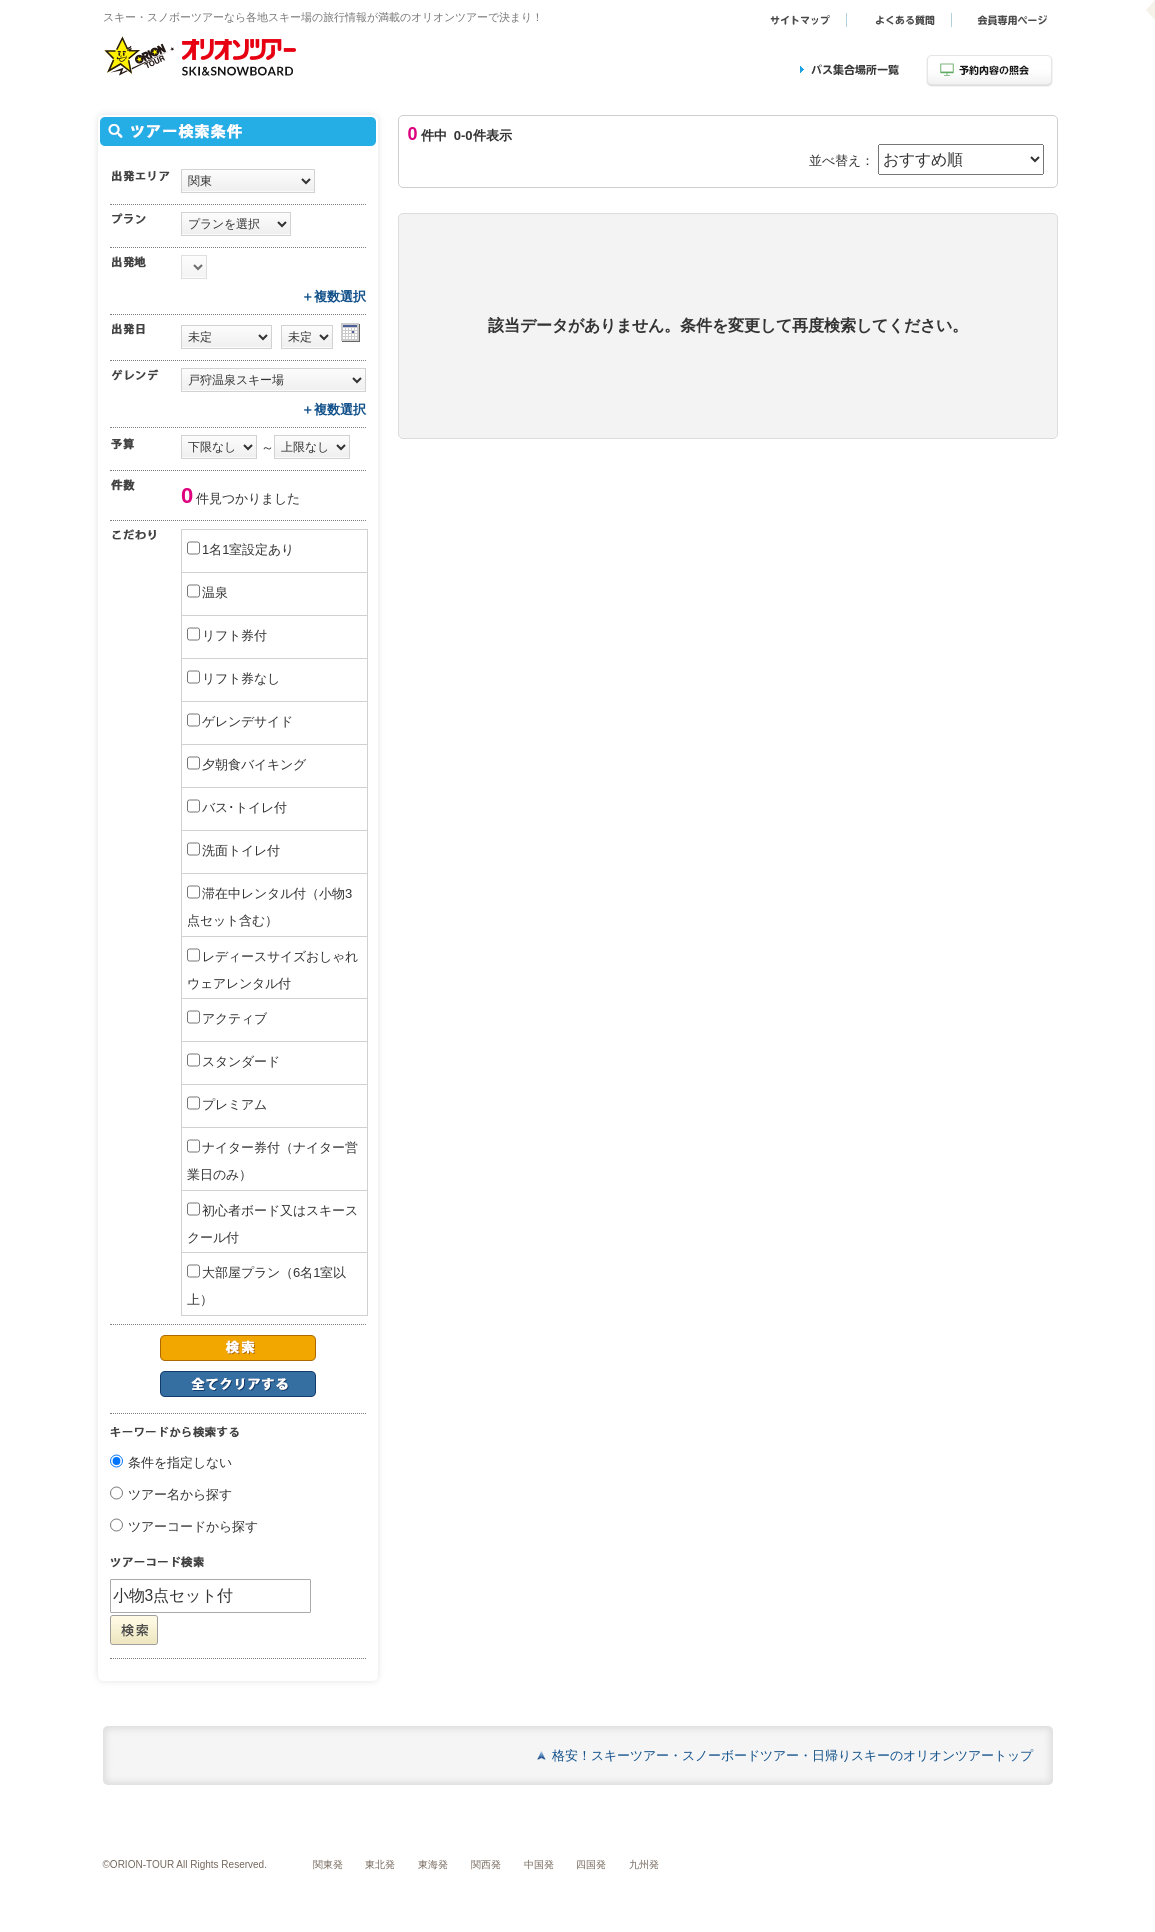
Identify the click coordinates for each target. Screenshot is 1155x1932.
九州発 (644, 1864)
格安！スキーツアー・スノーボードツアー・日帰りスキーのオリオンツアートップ (792, 1755)
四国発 (591, 1864)
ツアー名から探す (180, 1495)
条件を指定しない (180, 1463)
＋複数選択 (333, 296)
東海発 (433, 1864)
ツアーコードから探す (193, 1527)
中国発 (539, 1864)
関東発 (328, 1864)
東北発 (380, 1864)
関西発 (486, 1864)
